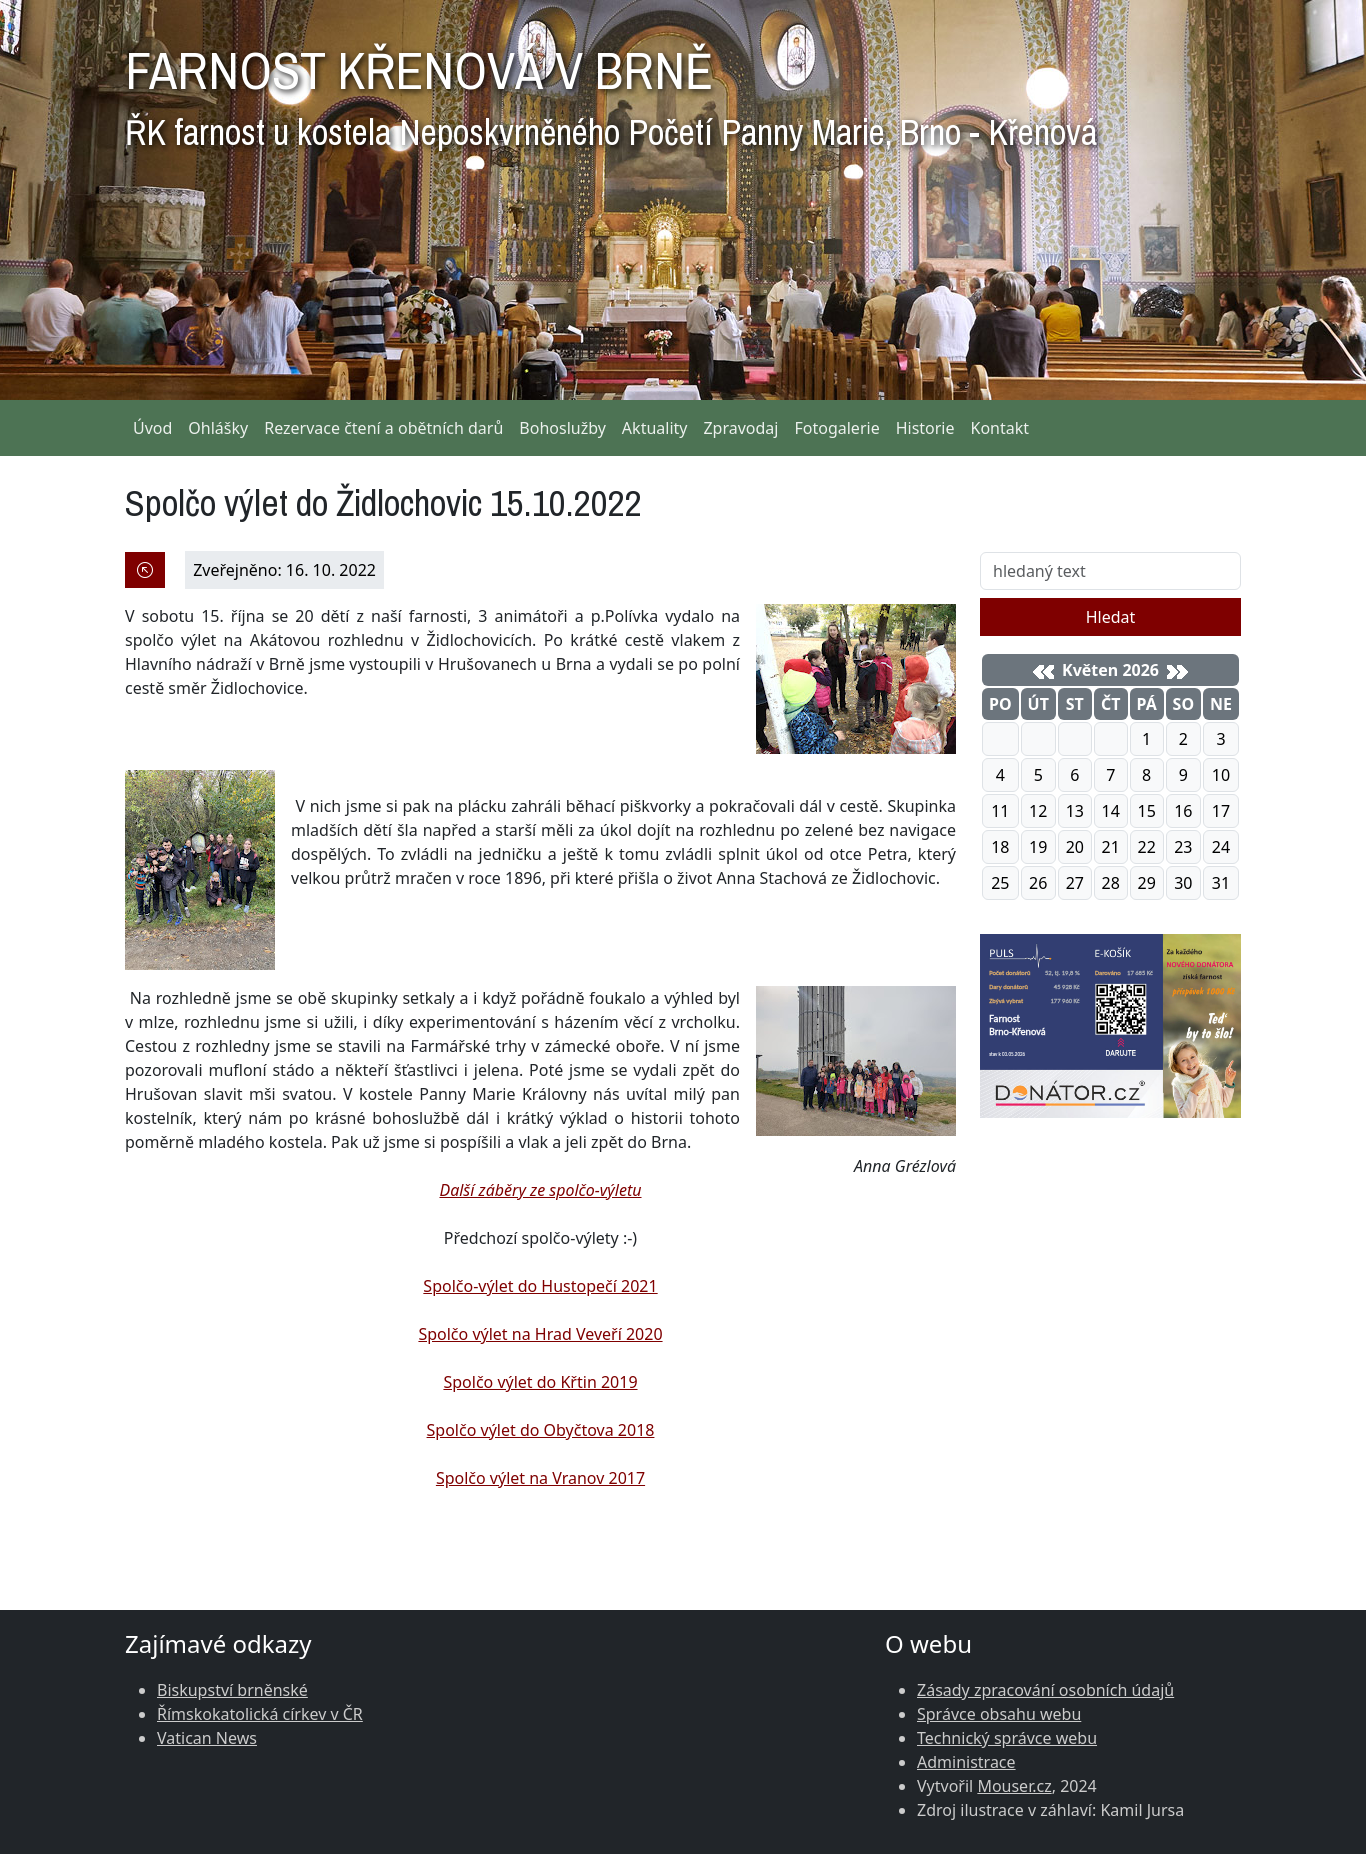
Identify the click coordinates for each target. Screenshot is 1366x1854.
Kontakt (1000, 428)
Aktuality (655, 428)
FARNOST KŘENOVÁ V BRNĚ (611, 90)
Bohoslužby (562, 428)
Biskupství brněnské (232, 1690)
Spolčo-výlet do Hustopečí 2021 (540, 1286)
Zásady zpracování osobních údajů (1045, 1690)
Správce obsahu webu (999, 1714)
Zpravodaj (740, 428)
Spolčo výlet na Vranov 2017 (540, 1478)
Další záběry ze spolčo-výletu (540, 1190)
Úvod (152, 428)
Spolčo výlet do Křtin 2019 (540, 1382)
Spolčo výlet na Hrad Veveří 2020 (540, 1334)
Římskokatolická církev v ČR (260, 1714)
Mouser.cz (1014, 1786)
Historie (925, 428)
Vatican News (207, 1738)
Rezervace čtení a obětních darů (383, 428)
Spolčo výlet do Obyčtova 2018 (541, 1430)
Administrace (966, 1762)
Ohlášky (218, 428)
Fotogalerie (836, 428)
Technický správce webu (1007, 1738)
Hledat (1111, 617)
